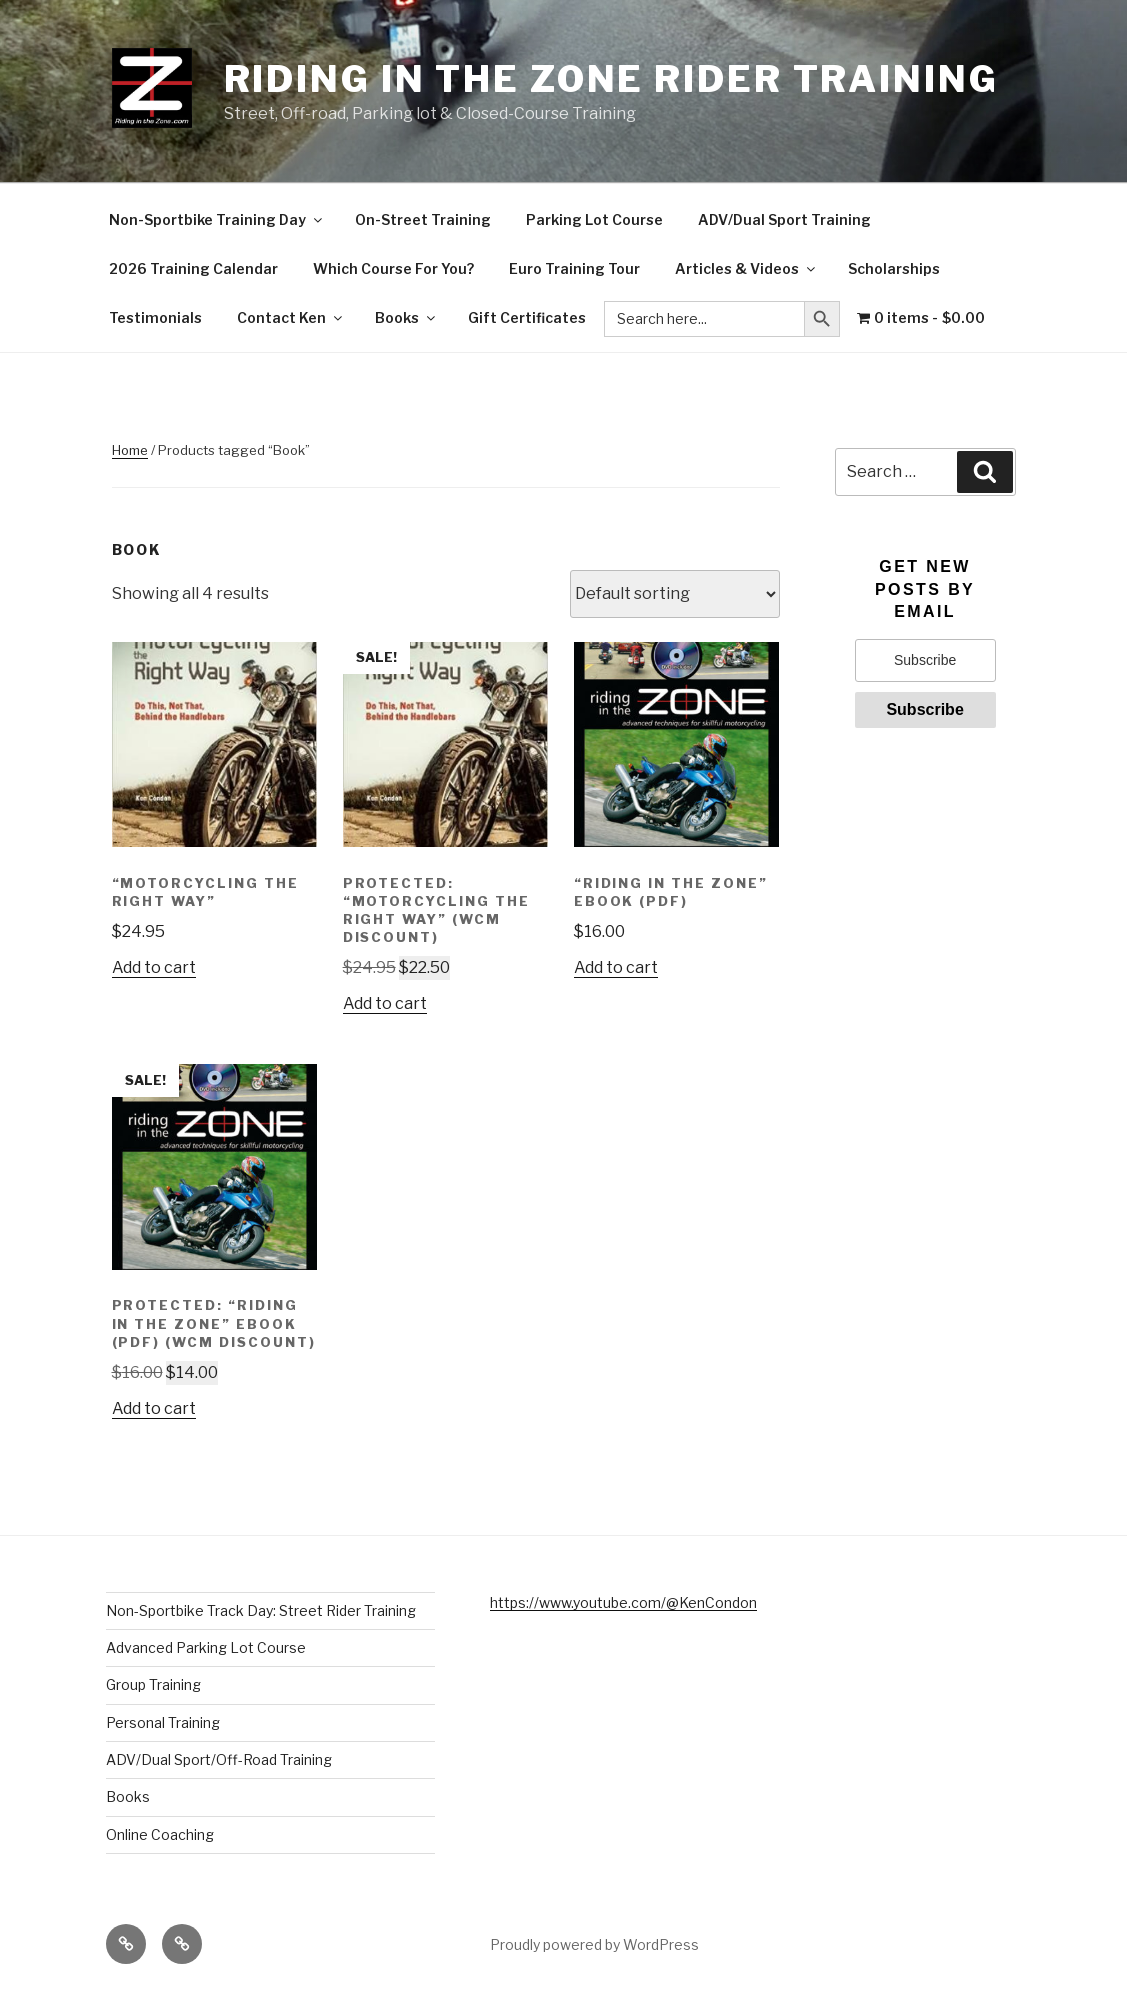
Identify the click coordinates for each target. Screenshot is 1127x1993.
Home (130, 450)
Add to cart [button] (154, 967)
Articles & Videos (746, 268)
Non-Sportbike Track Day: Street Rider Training (261, 1610)
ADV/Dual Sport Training (784, 219)
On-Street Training (423, 219)
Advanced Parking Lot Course (206, 1647)
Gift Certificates (527, 317)
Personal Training (163, 1722)
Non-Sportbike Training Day (217, 219)
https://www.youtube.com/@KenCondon (623, 1602)
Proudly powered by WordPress (594, 1944)
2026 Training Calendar (193, 268)
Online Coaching (160, 1834)
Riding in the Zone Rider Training (611, 79)
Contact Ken (291, 317)
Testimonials (155, 317)
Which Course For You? (393, 268)
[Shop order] (675, 594)
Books (406, 317)
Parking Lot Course (594, 219)
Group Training (153, 1684)
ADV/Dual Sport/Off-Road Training (219, 1759)
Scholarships (894, 268)
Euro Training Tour (574, 268)
